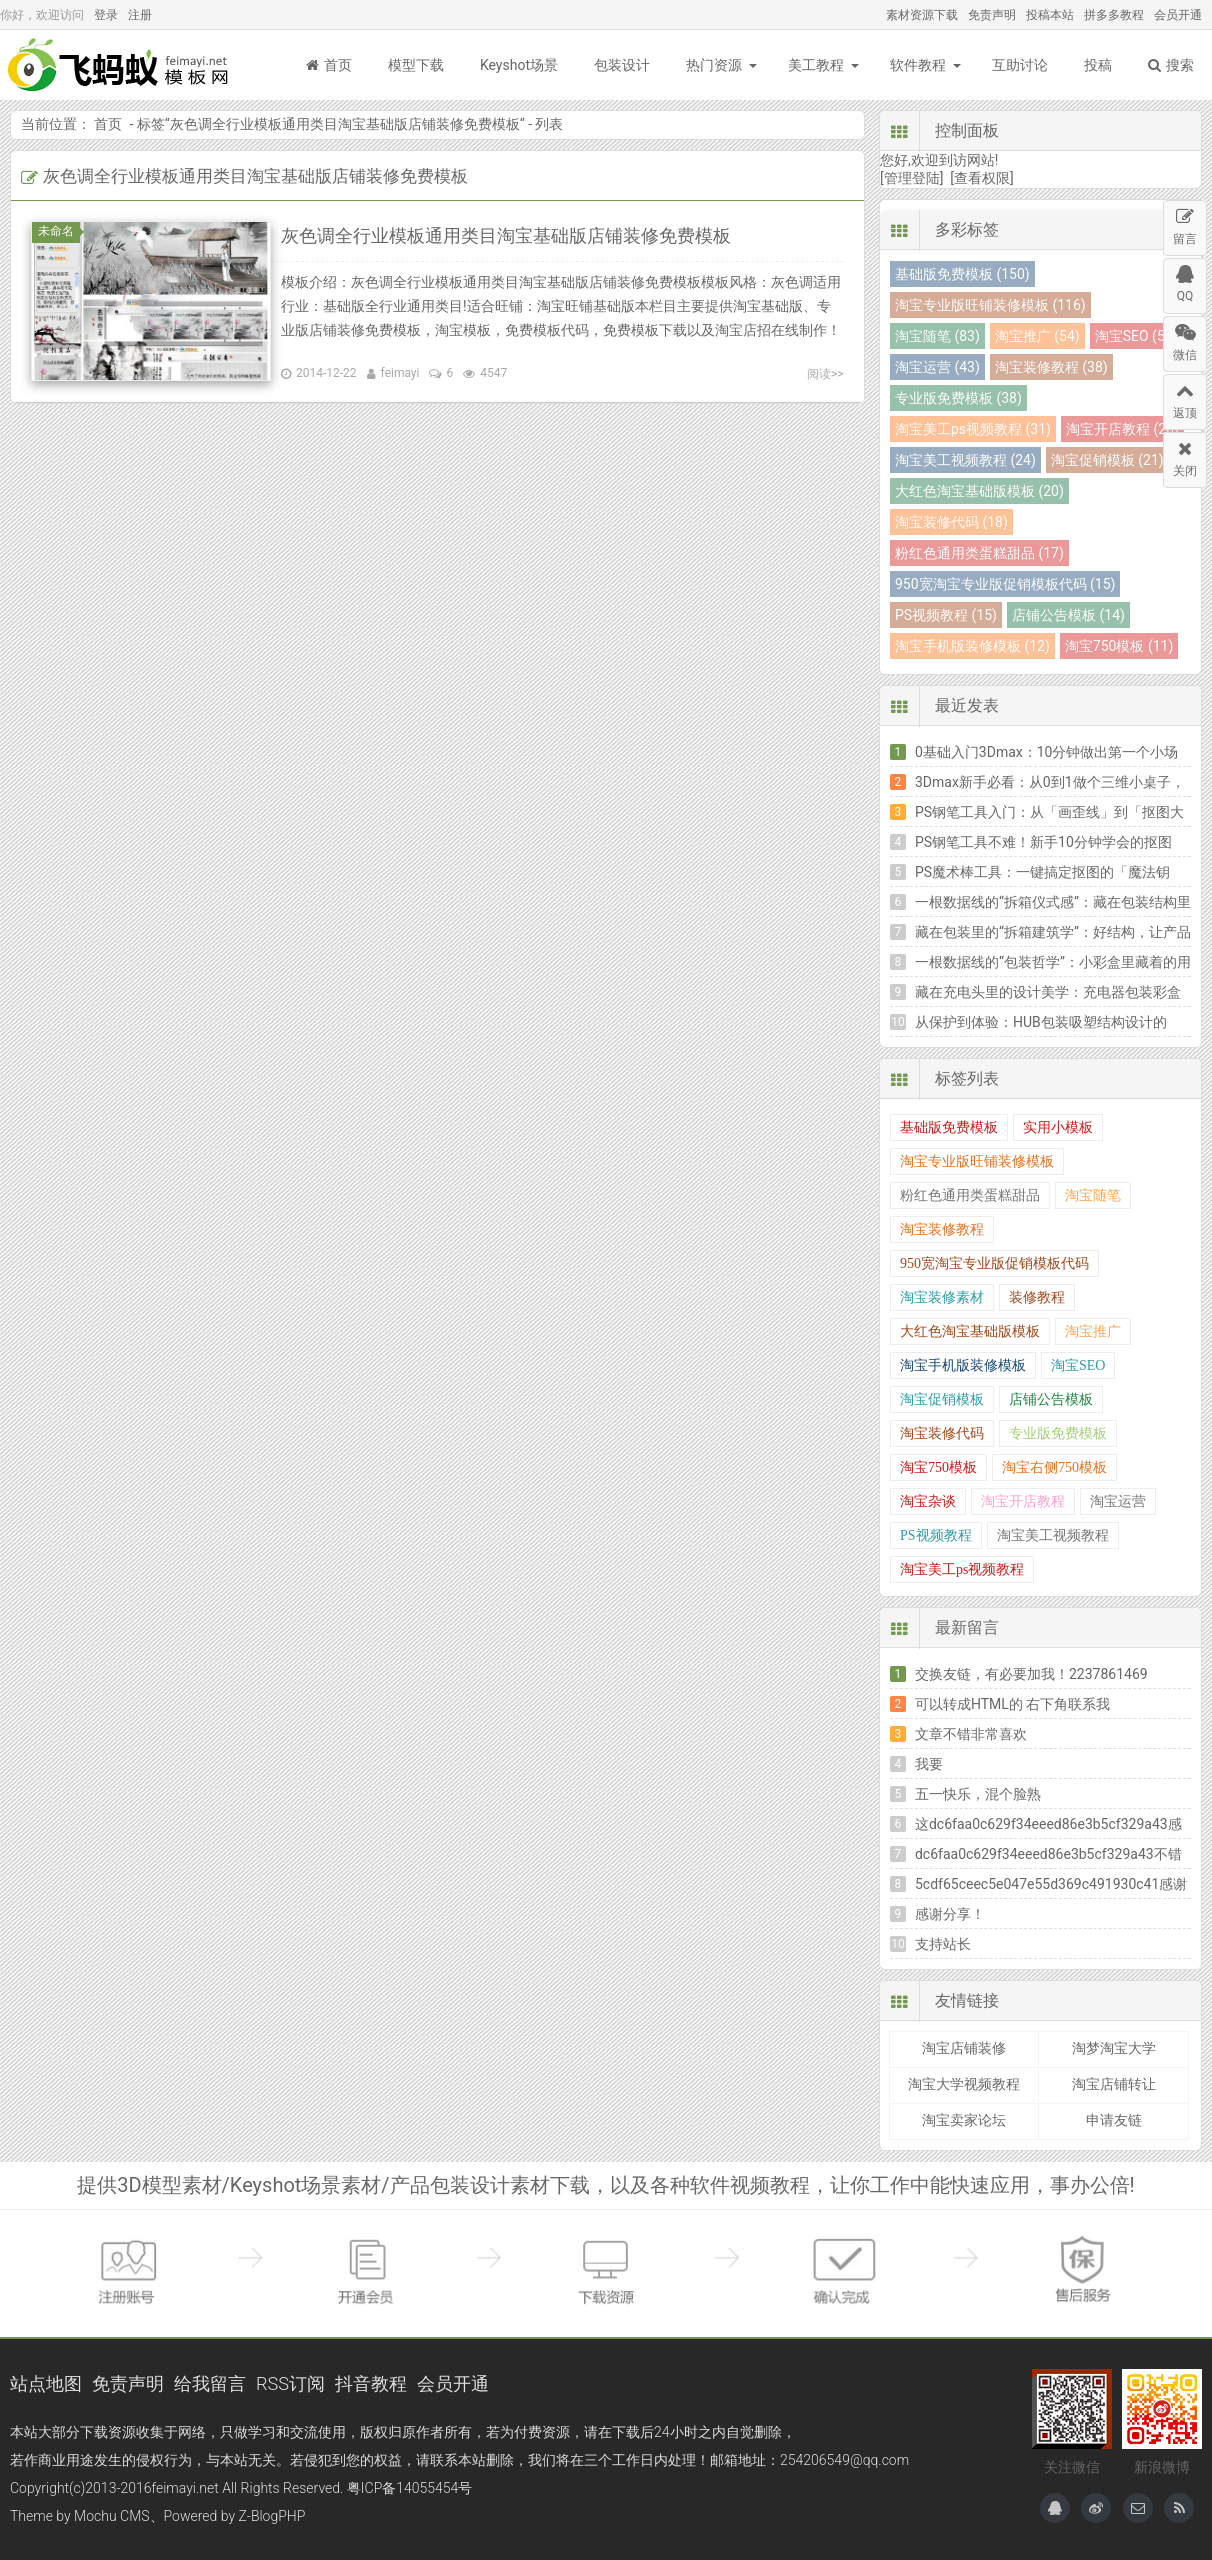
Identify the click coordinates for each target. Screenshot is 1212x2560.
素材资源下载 (922, 15)
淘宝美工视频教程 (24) (965, 460)
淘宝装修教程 (942, 1229)
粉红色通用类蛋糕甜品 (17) (979, 553)
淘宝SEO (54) (1136, 336)
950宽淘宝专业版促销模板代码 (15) (1005, 584)
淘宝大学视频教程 (964, 2084)
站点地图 (46, 2383)
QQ (1185, 281)
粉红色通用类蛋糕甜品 (970, 1195)
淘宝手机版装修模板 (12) (972, 646)
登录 (106, 15)
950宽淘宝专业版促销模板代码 (994, 1263)
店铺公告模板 (1051, 1399)
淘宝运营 (1118, 1501)
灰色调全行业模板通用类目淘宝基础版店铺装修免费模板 (345, 124)
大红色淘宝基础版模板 (970, 1331)
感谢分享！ (950, 1914)
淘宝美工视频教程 (1053, 1535)
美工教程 (816, 65)
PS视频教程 (936, 1535)
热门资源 (714, 65)
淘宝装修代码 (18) (951, 522)
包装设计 (622, 65)
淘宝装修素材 (942, 1297)
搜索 (1171, 65)
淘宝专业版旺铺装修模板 (977, 1161)
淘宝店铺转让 (1114, 2084)
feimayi (400, 373)
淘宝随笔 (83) (937, 336)
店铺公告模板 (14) (1068, 615)
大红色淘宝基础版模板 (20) (979, 491)
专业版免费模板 (1058, 1433)
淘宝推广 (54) (1037, 336)
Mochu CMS (111, 2516)
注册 (140, 15)
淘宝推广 (1093, 1331)
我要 (929, 1764)
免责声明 (992, 15)
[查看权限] (981, 178)
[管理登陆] (911, 178)
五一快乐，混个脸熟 (978, 1794)
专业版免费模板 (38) (958, 398)
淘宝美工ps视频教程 (962, 1569)
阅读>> (825, 374)
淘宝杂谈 (928, 1501)
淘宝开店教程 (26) (1122, 429)
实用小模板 (1058, 1127)
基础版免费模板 (949, 1127)
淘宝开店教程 (1023, 1501)
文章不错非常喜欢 (971, 1734)
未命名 (59, 231)
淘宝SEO (1078, 1365)
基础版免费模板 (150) (962, 274)
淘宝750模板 (938, 1467)
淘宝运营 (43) (937, 367)
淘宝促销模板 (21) (1107, 460)
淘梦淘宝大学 (1114, 2048)
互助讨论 (1020, 65)
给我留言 (210, 2383)
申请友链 (1114, 2120)
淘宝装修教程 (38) (1051, 367)
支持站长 (943, 1944)
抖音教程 (371, 2383)
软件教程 (918, 65)
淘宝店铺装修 (964, 2048)
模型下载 (416, 65)
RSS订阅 (290, 2383)
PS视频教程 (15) (946, 615)
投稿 (1098, 65)
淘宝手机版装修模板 (963, 1365)
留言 (1185, 223)
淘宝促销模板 (942, 1399)
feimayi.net (184, 2488)
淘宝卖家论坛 (964, 2120)
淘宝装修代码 (942, 1433)
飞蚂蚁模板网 (120, 65)
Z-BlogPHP (272, 2516)
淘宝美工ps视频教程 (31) (973, 429)
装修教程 (1037, 1297)
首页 (329, 65)
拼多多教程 (1114, 15)
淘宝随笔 (1093, 1195)
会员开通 (1178, 15)
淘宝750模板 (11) (1119, 646)
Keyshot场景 (519, 65)
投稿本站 (1050, 15)
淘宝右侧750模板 (1054, 1467)
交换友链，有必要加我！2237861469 (1031, 1674)
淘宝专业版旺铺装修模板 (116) (990, 305)
